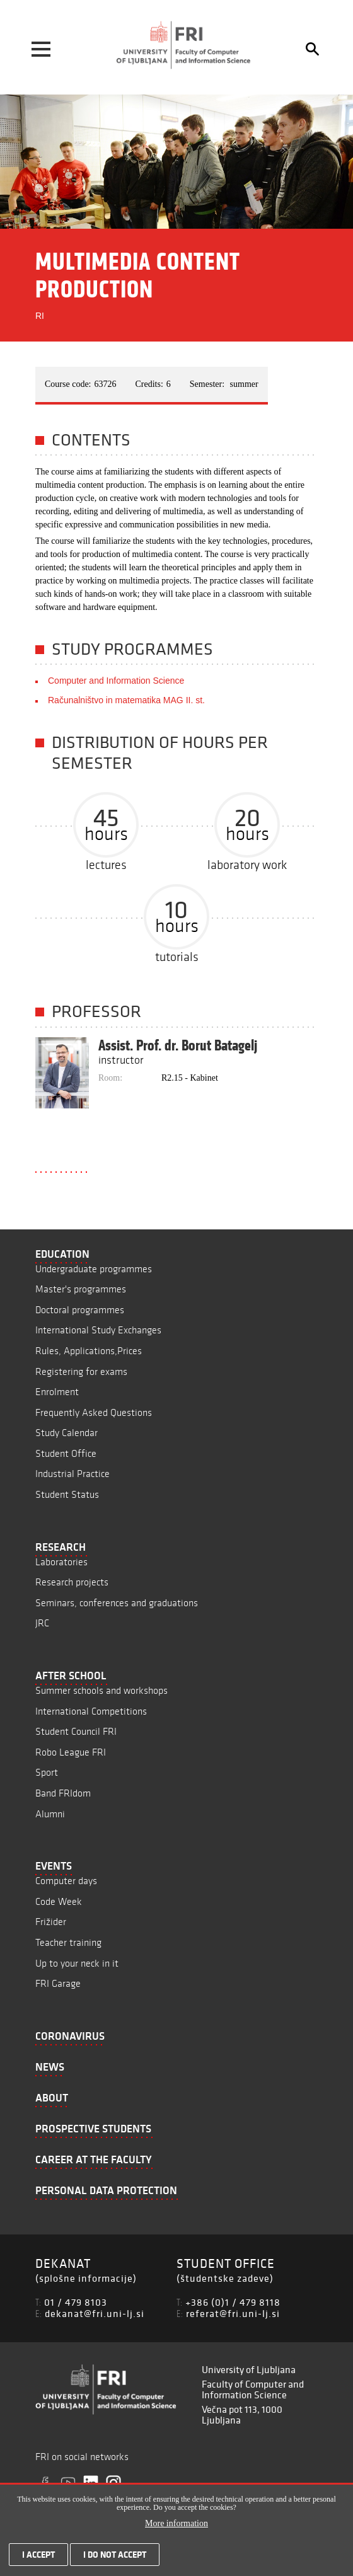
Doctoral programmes (79, 1310)
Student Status (67, 1494)
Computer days (66, 1881)
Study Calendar (66, 1433)
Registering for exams (81, 1371)
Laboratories (61, 1562)
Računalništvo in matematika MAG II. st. (126, 700)
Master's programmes (80, 1289)
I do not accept (114, 2561)
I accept (38, 2561)
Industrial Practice (72, 1474)
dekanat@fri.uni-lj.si (94, 2313)
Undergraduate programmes (93, 1269)
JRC (42, 1623)
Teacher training (68, 1942)
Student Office (65, 1453)
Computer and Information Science (116, 681)
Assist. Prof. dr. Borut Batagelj (177, 1045)
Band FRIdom (63, 1793)
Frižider (50, 1922)
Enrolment (57, 1392)
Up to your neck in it (77, 1963)
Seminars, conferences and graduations (116, 1603)
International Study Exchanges (98, 1330)
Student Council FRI (76, 1731)
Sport (46, 1772)
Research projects (71, 1582)
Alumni (50, 1814)
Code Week (58, 1901)
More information (176, 2529)
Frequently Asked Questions (93, 1412)
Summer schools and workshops (101, 1690)
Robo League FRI (70, 1752)
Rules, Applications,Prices (88, 1351)
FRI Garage (58, 1983)
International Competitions (91, 1711)
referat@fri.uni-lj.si (233, 2313)
